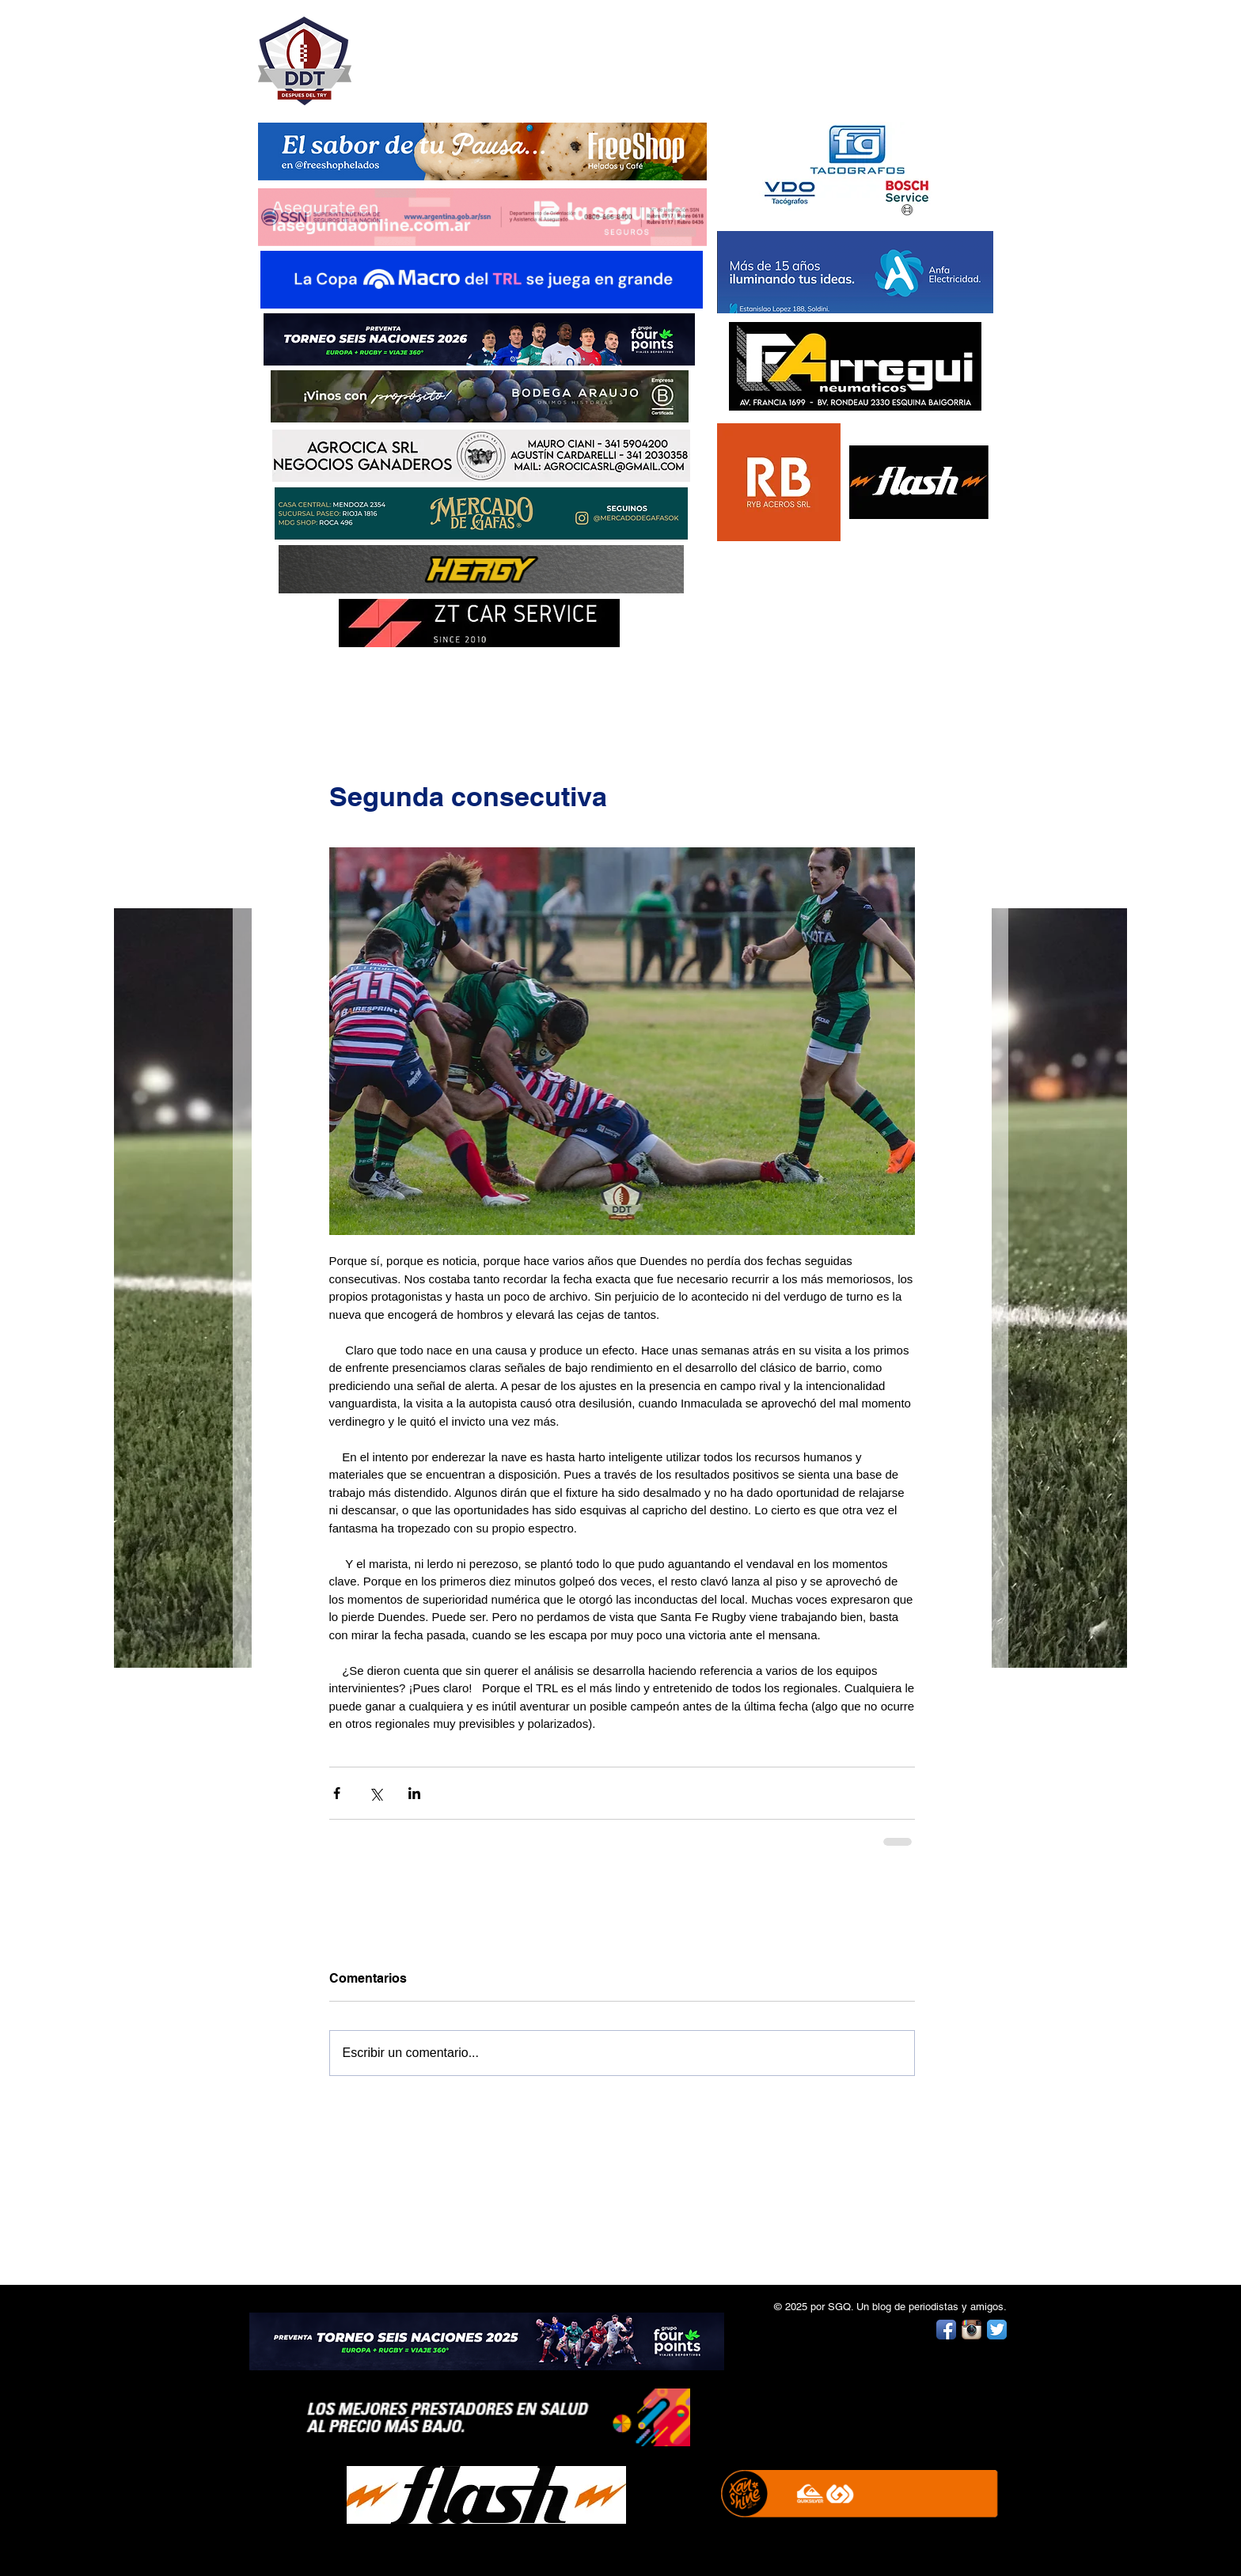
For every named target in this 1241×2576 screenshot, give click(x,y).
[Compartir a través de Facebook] (336, 1793)
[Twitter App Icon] (997, 2329)
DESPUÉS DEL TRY (472, 52)
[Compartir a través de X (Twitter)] (375, 1793)
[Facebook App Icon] (946, 2329)
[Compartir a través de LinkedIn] (414, 1793)
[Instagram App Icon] (971, 2329)
